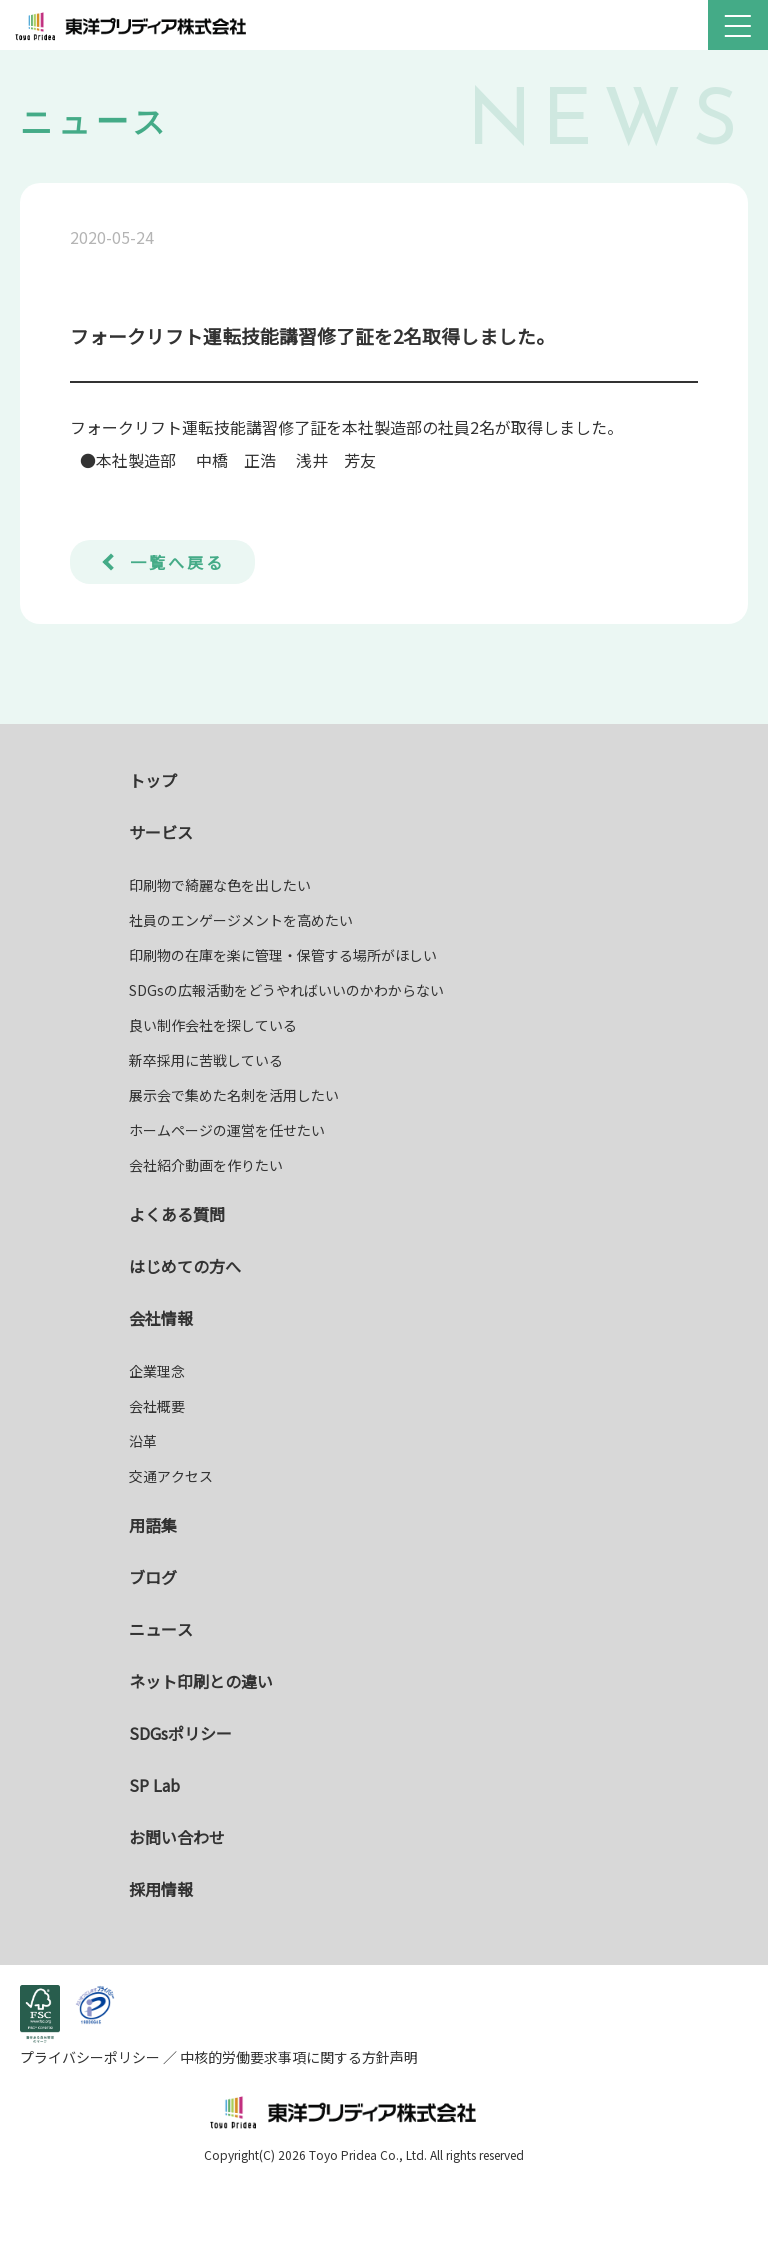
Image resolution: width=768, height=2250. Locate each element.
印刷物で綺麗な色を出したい (220, 885)
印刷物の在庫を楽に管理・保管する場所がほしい (283, 955)
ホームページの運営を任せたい (227, 1130)
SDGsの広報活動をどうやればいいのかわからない (286, 990)
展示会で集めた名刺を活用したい (234, 1095)
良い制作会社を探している (213, 1025)
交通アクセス (171, 1476)
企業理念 (157, 1371)
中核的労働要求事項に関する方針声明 (297, 2057)
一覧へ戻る (177, 562)
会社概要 (157, 1406)
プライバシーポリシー (91, 2057)
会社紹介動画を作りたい (206, 1165)
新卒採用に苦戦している (206, 1060)
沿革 (143, 1441)
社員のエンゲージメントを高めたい (241, 920)
